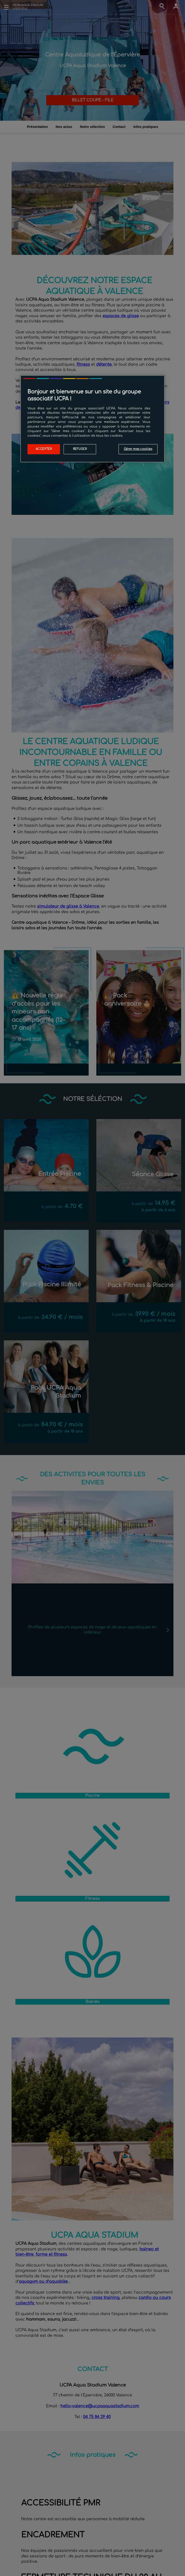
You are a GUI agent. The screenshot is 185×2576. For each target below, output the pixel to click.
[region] (92, 418)
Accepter (44, 449)
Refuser (80, 449)
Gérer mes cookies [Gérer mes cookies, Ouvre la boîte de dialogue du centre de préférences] (138, 449)
